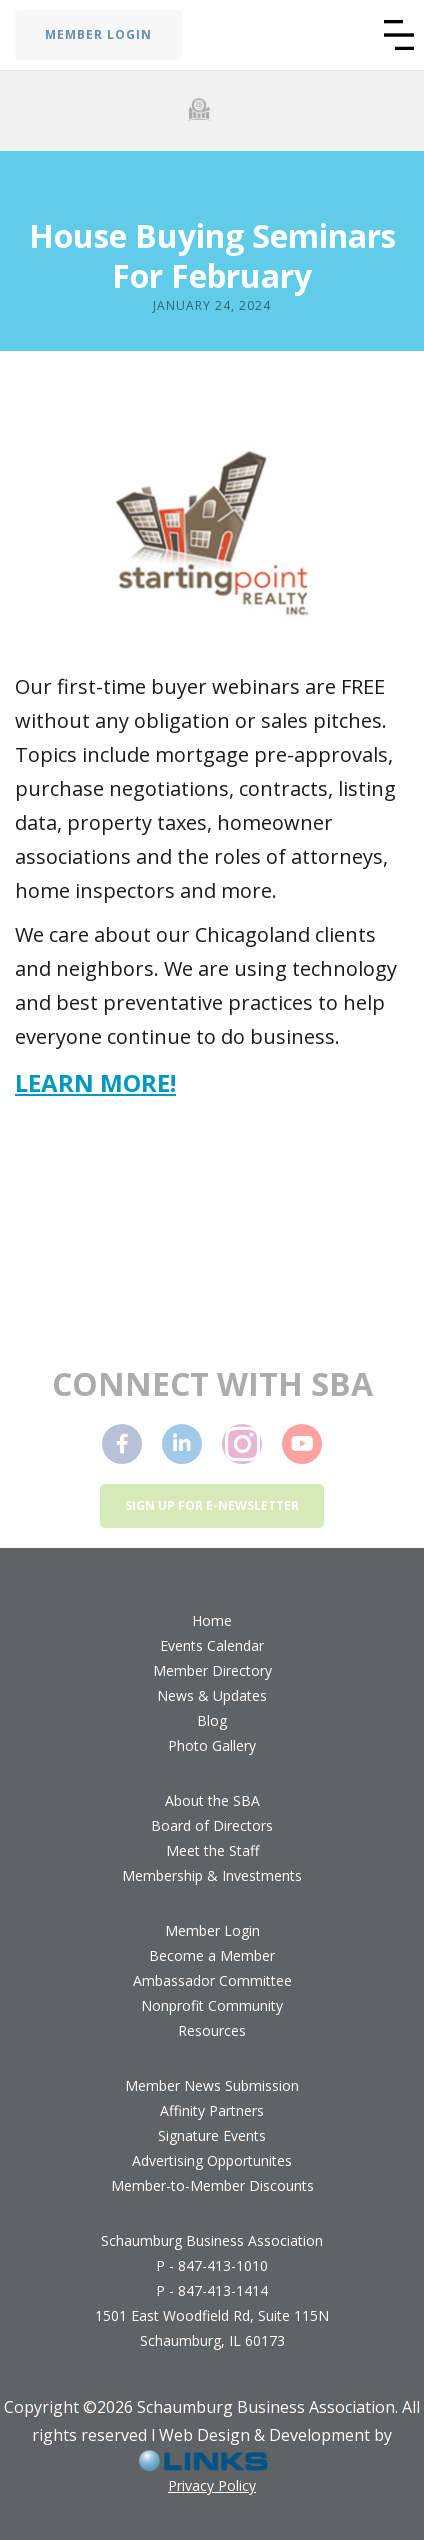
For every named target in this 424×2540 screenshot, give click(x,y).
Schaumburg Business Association (212, 2240)
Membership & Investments (212, 1875)
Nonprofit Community (212, 2005)
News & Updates (212, 1695)
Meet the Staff (212, 1850)
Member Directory (212, 1670)
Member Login (212, 1930)
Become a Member (212, 1955)
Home (212, 1620)
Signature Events (212, 2135)
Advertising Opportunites (212, 2160)
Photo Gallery (212, 1745)
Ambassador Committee (212, 1980)
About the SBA (212, 1800)
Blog (212, 1720)
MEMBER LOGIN (98, 34)
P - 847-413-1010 (212, 2265)
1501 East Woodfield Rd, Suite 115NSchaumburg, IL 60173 (212, 2328)
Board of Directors (212, 1825)
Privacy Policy (212, 2485)
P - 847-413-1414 (212, 2290)
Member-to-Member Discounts (212, 2185)
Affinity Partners (212, 2110)
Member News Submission (212, 2085)
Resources (212, 2030)
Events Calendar (212, 1645)
